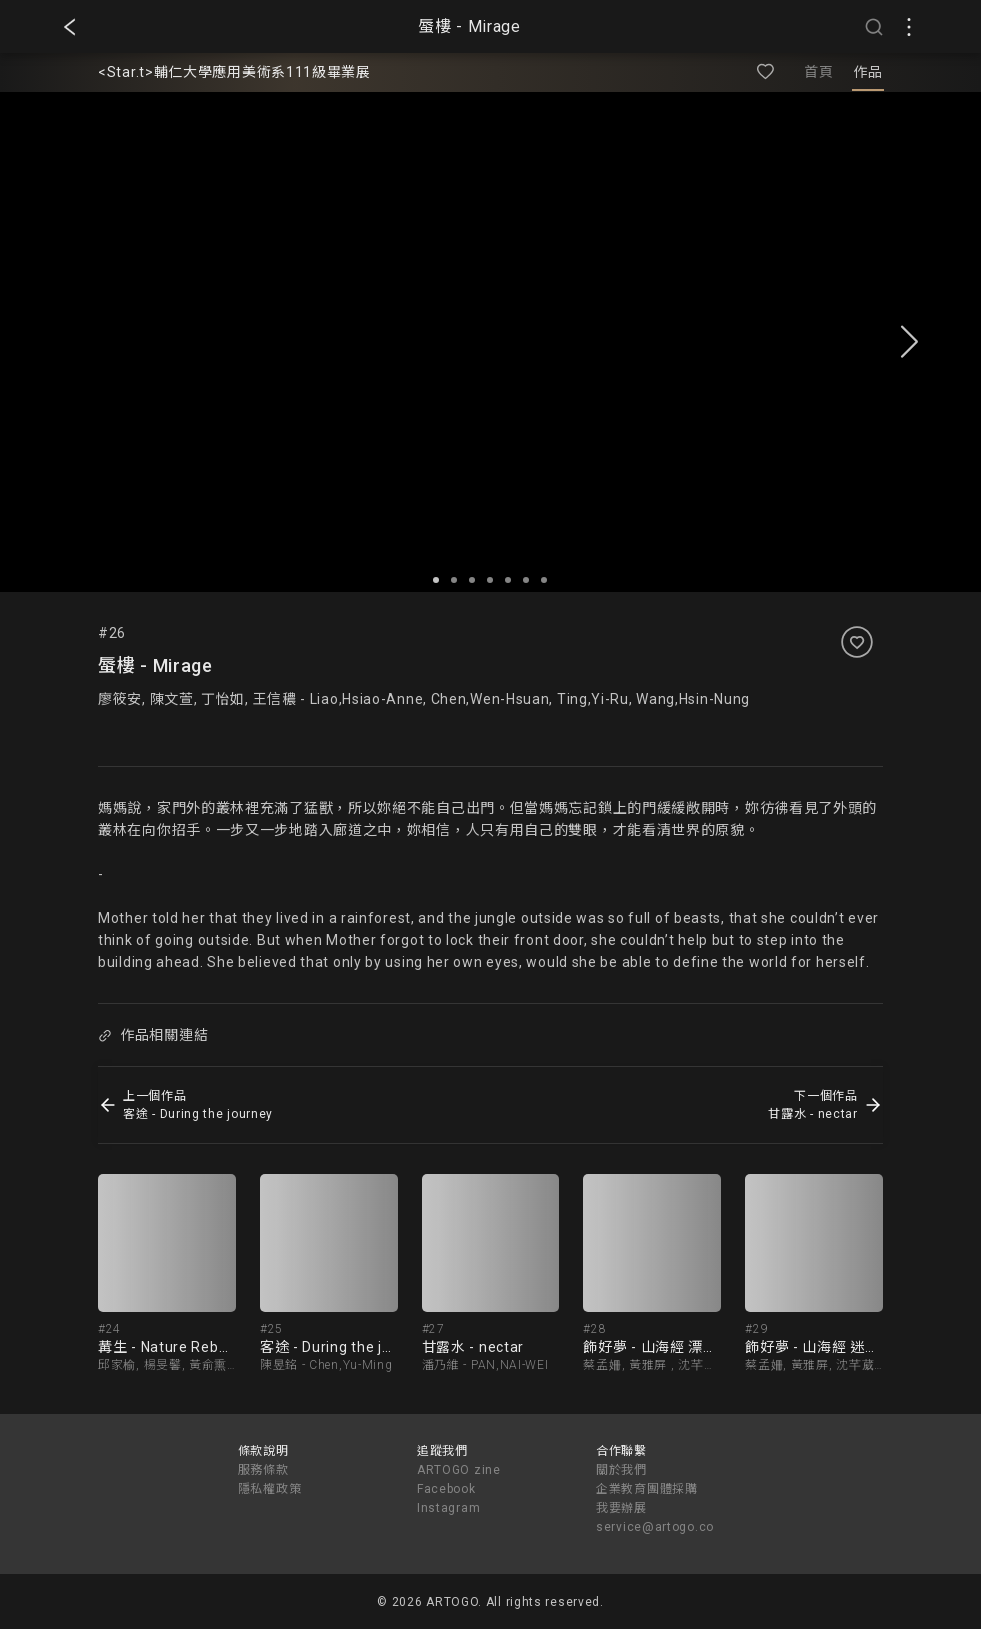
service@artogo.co (655, 1527)
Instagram (448, 1508)
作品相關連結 (153, 1035)
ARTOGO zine (459, 1470)
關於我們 (621, 1470)
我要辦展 (621, 1508)
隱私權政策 (270, 1489)
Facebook (446, 1489)
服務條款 (263, 1470)
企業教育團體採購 (647, 1489)
